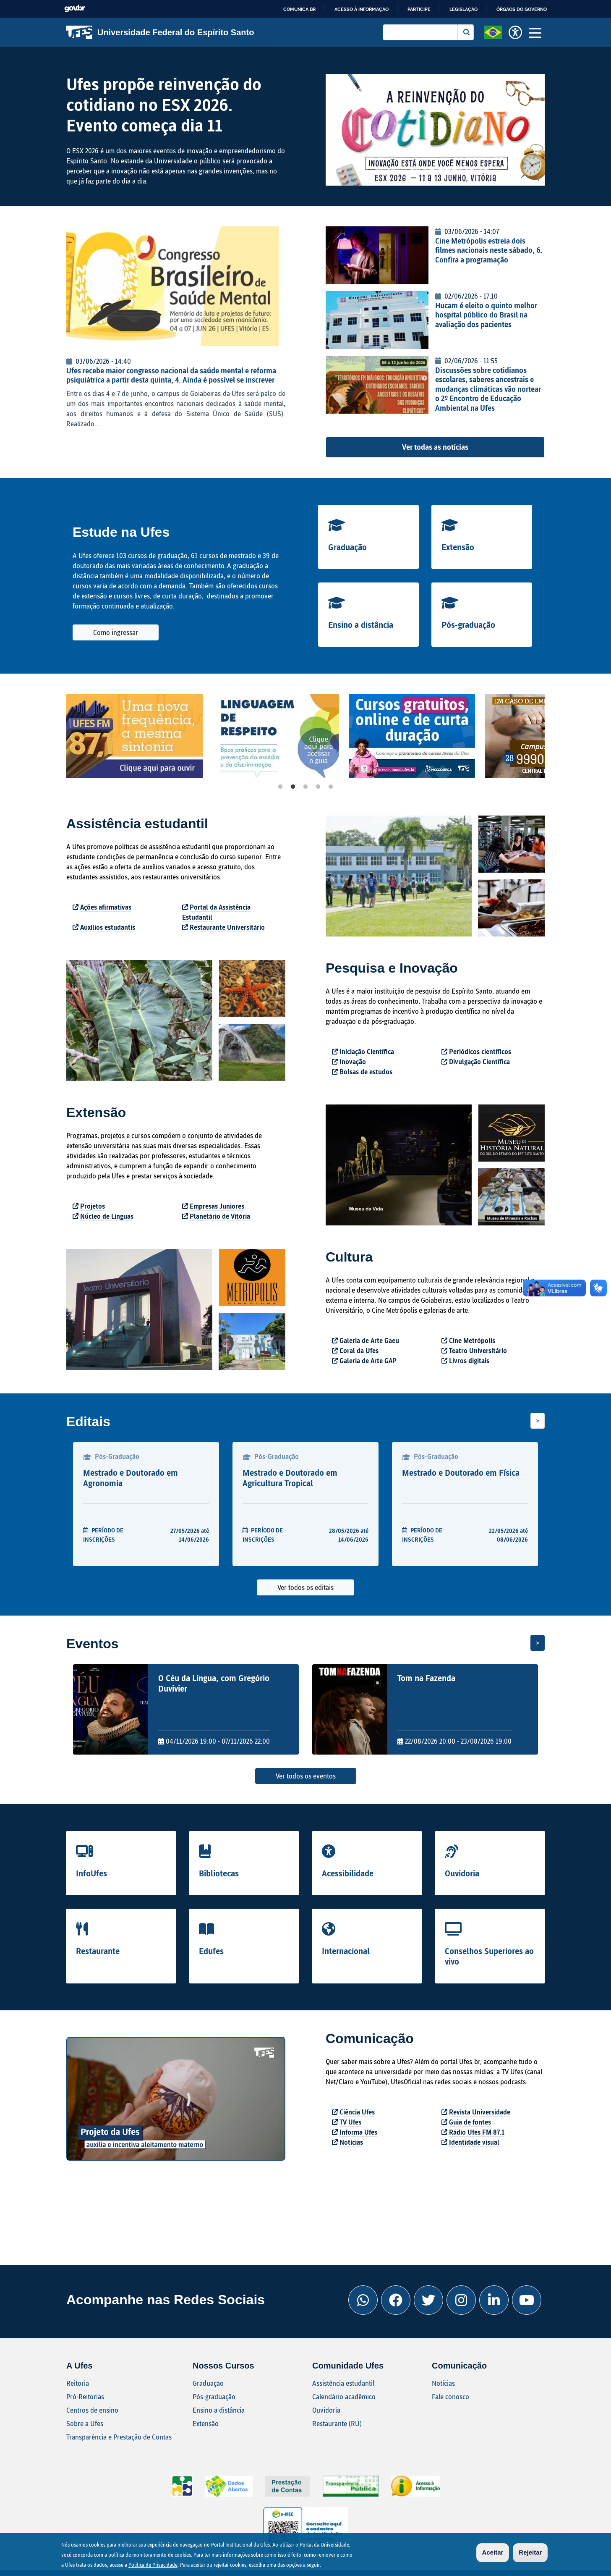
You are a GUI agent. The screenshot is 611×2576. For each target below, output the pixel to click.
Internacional (346, 1950)
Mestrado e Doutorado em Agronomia (130, 1477)
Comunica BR (299, 9)
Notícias (443, 2383)
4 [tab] (318, 787)
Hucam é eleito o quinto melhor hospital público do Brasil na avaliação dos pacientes (486, 314)
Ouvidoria (462, 1873)
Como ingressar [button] (115, 632)
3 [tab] (305, 787)
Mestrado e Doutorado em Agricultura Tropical (290, 1477)
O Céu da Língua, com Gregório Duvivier (213, 1683)
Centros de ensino (92, 2409)
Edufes (211, 1950)
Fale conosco (450, 2396)
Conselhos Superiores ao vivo (489, 1956)
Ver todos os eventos (306, 1775)
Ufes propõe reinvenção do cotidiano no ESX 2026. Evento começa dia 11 (163, 104)
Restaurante (98, 1950)
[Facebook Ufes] (395, 2300)
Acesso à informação (361, 9)
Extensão (457, 546)
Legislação (463, 9)
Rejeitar (530, 2552)
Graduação (347, 546)
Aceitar (493, 2552)
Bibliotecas (219, 1873)
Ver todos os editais (305, 1587)
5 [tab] (330, 787)
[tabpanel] (141, 736)
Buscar (466, 32)
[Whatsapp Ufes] (363, 2300)
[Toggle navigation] (535, 32)
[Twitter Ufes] (428, 2300)
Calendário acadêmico (344, 2396)
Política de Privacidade (153, 2564)
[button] (493, 31)
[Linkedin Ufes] (494, 2300)
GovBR (74, 9)
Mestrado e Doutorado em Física (461, 1472)
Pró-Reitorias (85, 2396)
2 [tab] (293, 787)
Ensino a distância (360, 624)
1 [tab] (280, 787)
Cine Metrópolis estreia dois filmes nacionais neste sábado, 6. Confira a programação (488, 250)
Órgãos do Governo (521, 9)
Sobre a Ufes (84, 2423)
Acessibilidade (347, 1873)
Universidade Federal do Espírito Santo (160, 32)
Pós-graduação (468, 624)
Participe (419, 9)
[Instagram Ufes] (461, 2300)
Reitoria (77, 2383)
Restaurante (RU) (337, 2423)
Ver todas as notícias (435, 447)
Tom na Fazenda (426, 1677)
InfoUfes (91, 1873)
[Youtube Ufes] (526, 2300)
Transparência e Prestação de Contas (119, 2436)
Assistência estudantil (343, 2383)
